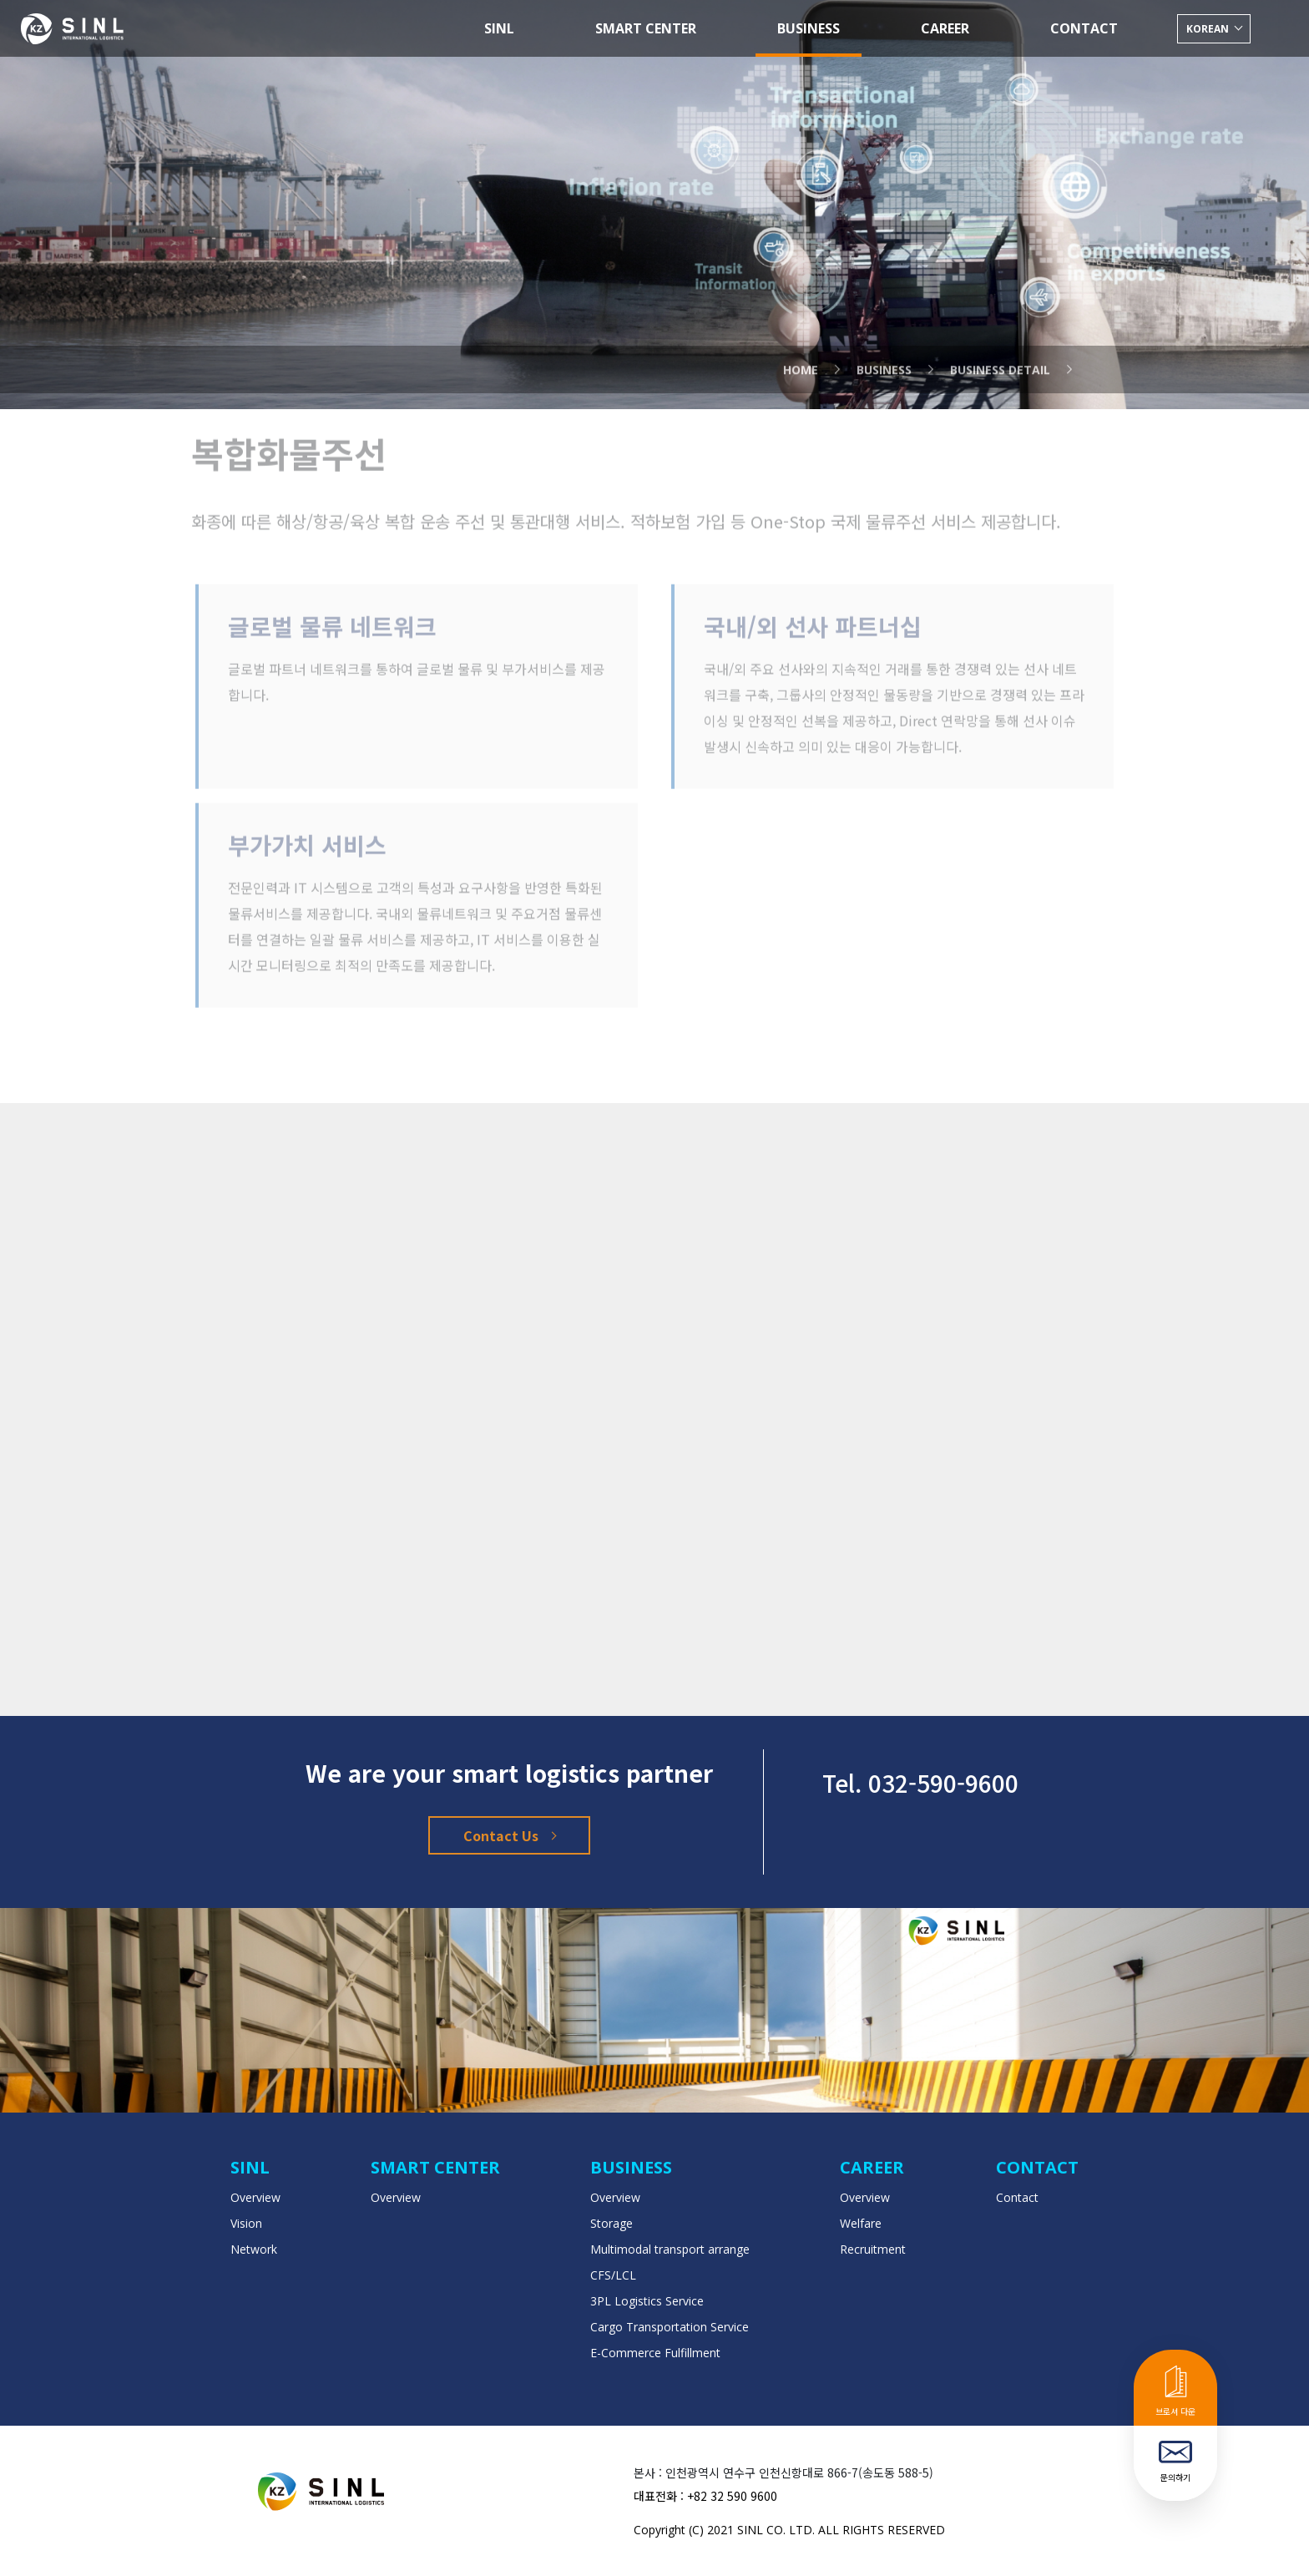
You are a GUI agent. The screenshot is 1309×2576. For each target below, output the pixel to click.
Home (800, 348)
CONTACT (1084, 28)
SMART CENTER (645, 28)
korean (1208, 29)
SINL (499, 28)
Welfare (861, 2223)
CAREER (945, 28)
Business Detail (1000, 348)
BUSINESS (808, 28)
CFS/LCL (613, 2275)
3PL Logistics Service (647, 2301)
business (884, 348)
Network (253, 2249)
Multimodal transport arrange (670, 2249)
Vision (246, 2223)
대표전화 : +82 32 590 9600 (705, 2495)
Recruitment (873, 2249)
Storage (611, 2223)
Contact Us (509, 1835)
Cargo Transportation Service (669, 2327)
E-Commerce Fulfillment (655, 2353)
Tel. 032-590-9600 (920, 1783)
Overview (255, 2197)
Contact (1017, 2197)
